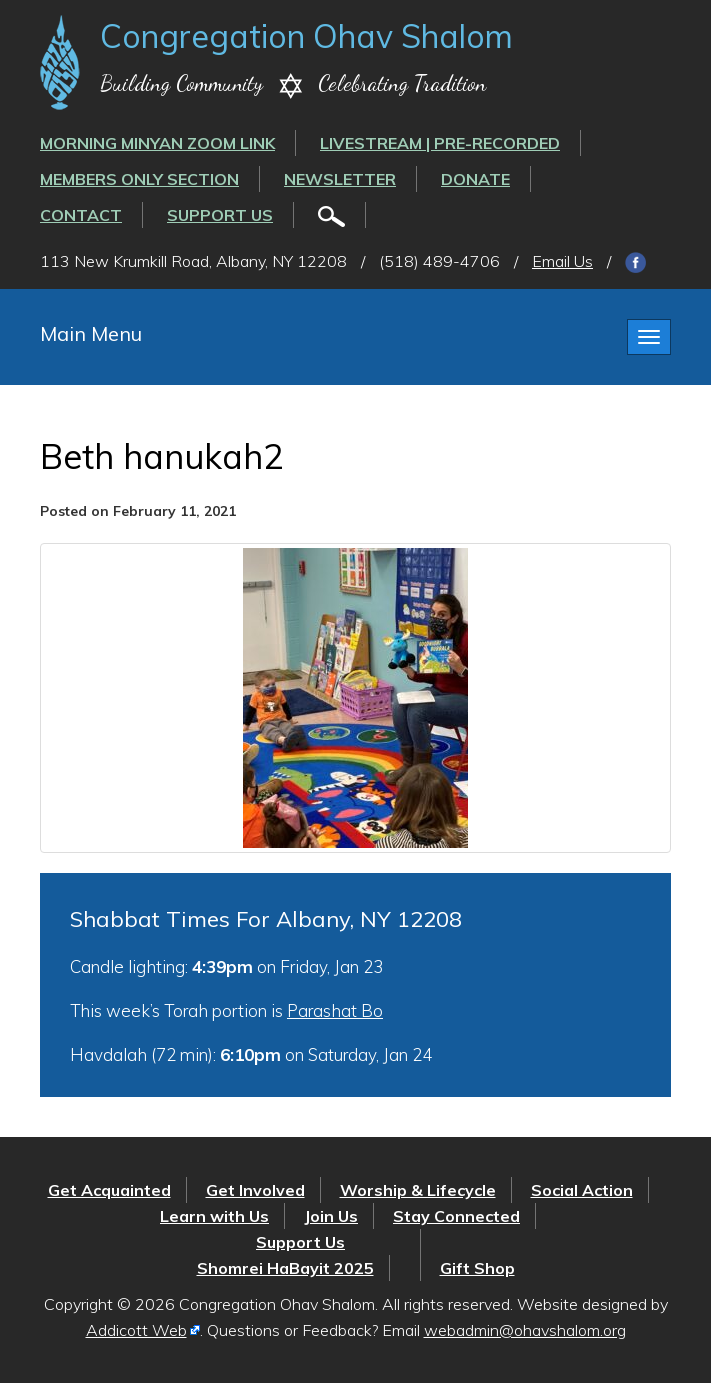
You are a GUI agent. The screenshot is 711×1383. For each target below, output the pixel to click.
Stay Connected (456, 1216)
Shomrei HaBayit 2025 (285, 1268)
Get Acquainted (109, 1190)
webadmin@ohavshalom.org (525, 1330)
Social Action (582, 1190)
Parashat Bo (335, 1010)
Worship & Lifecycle (418, 1190)
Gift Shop (477, 1268)
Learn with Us (214, 1216)
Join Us (331, 1216)
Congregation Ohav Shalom (306, 36)
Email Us (562, 261)
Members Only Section (139, 179)
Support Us (220, 215)
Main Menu (91, 333)
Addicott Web (136, 1330)
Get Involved (255, 1190)
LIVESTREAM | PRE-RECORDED (440, 143)
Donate (475, 179)
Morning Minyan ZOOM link (157, 143)
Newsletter (340, 179)
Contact (81, 215)
